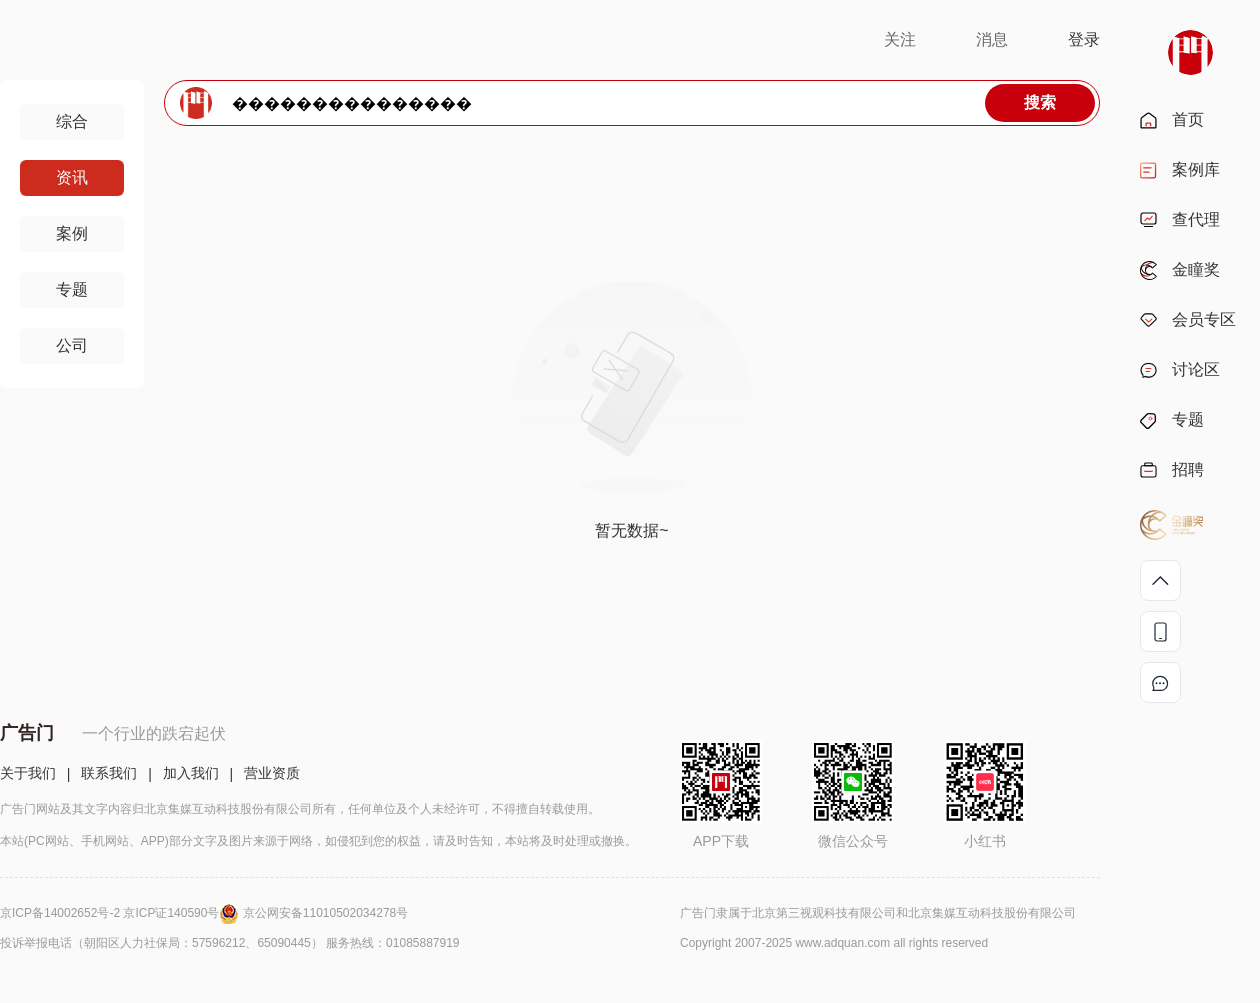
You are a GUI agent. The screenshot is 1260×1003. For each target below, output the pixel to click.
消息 (992, 39)
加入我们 (191, 773)
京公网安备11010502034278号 (325, 913)
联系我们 (109, 773)
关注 (900, 39)
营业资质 (272, 773)
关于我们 (28, 773)
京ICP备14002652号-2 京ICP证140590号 (121, 913)
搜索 (1040, 102)
